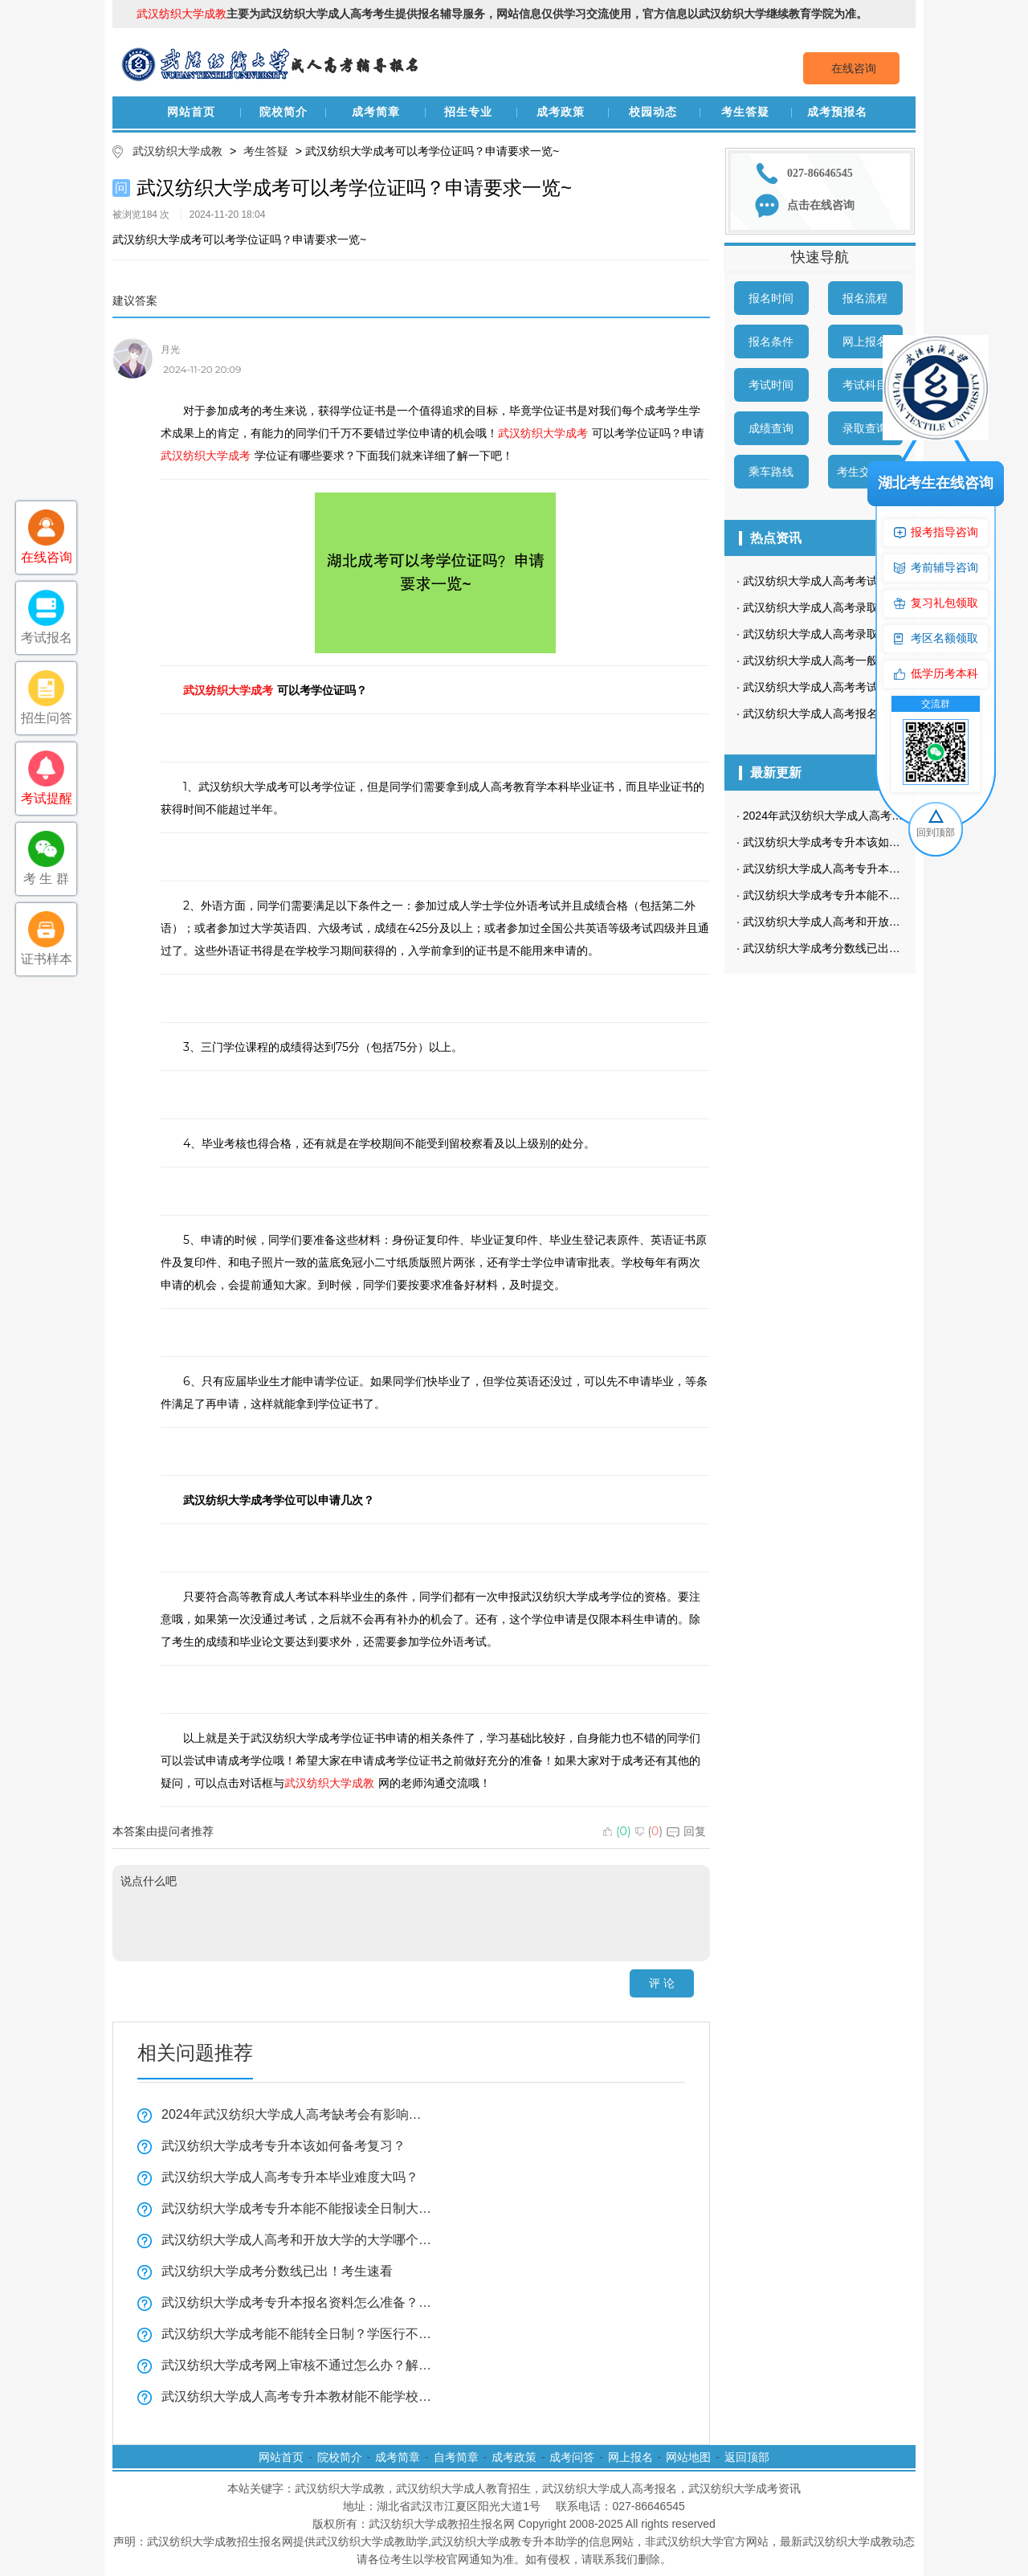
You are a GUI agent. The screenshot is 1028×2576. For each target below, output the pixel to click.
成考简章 (376, 112)
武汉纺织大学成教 (177, 151)
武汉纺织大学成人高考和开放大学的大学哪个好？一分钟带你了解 (297, 2240)
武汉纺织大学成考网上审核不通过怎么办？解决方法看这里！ (297, 2365)
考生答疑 (745, 112)
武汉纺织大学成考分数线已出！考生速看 (277, 2271)
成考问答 (571, 2457)
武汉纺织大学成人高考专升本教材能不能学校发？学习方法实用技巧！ (297, 2396)
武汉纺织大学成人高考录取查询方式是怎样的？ (861, 607)
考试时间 (771, 384)
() (617, 1831)
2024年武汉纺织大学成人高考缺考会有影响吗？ (297, 2114)
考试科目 (864, 384)
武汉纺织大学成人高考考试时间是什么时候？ (855, 687)
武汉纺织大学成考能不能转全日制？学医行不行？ (297, 2334)
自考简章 (456, 2457)
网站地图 (688, 2457)
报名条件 (771, 341)
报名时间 (771, 298)
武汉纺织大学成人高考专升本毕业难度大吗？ (289, 2177)
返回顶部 (746, 2457)
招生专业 (468, 112)
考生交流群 (865, 471)
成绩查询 (771, 428)
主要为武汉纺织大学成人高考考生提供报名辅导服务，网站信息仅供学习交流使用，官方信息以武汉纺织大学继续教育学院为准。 (502, 13)
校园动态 (653, 112)
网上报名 (864, 341)
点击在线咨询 (821, 205)
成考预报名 (837, 112)
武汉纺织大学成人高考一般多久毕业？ (838, 660)
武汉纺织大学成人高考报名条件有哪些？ (844, 713)
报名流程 (864, 298)
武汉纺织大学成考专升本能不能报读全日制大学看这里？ (297, 2208)
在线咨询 (853, 68)
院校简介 (283, 112)
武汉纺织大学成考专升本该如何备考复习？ (283, 2146)
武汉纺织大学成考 (543, 433)
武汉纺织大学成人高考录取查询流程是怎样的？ (861, 634)
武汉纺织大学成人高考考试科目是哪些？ (844, 580)
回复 (686, 1831)
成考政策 (560, 112)
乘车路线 (771, 471)
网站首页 (191, 112)
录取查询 (864, 428)
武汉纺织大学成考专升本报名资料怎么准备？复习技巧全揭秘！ (297, 2302)
